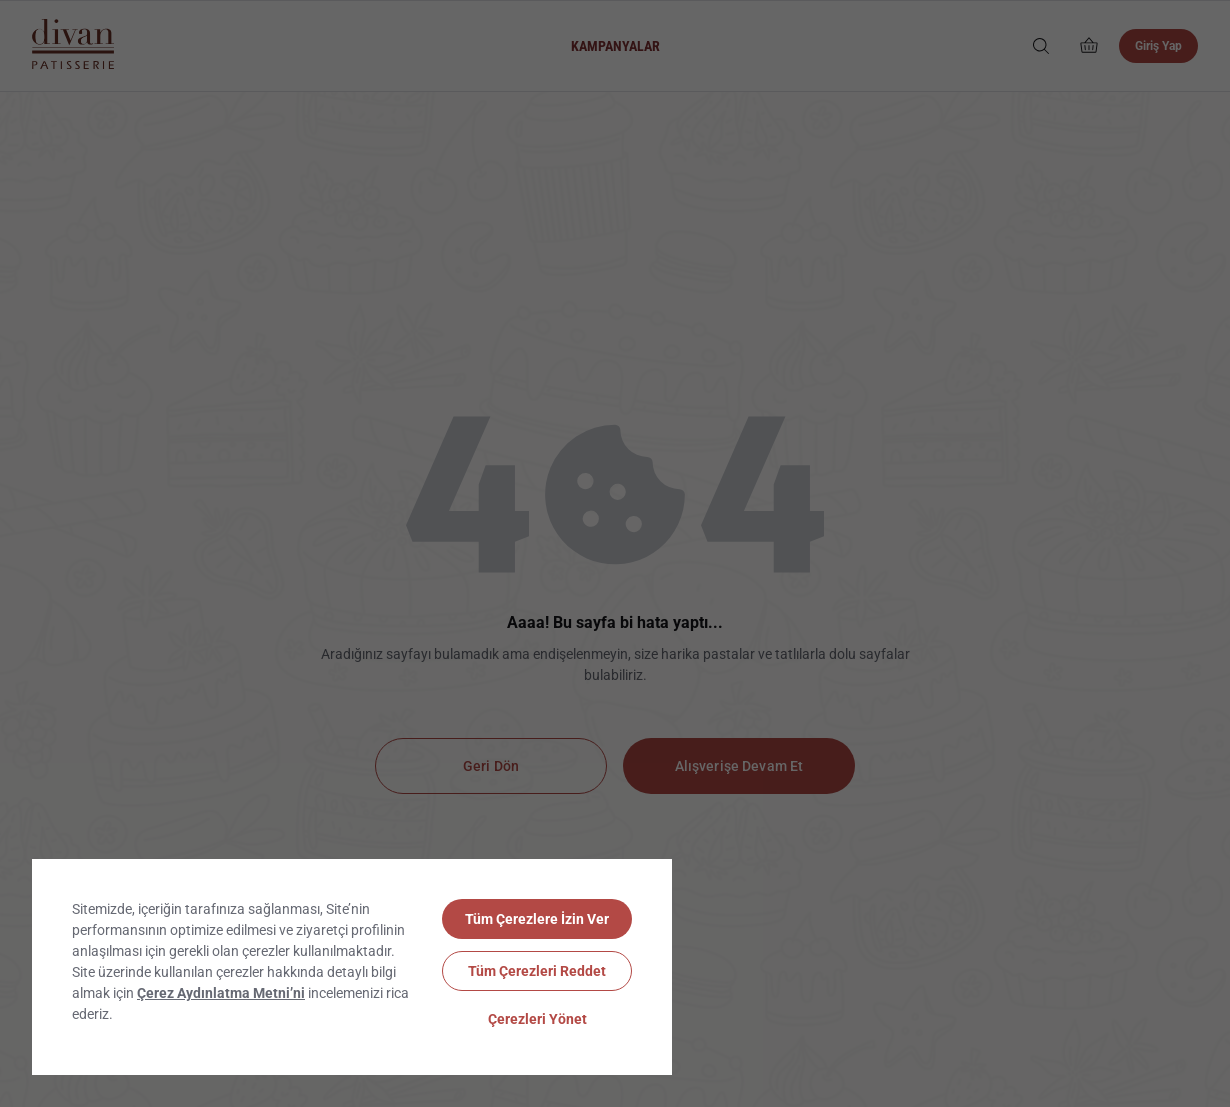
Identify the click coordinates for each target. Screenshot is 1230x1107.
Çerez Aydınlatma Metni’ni (221, 993)
